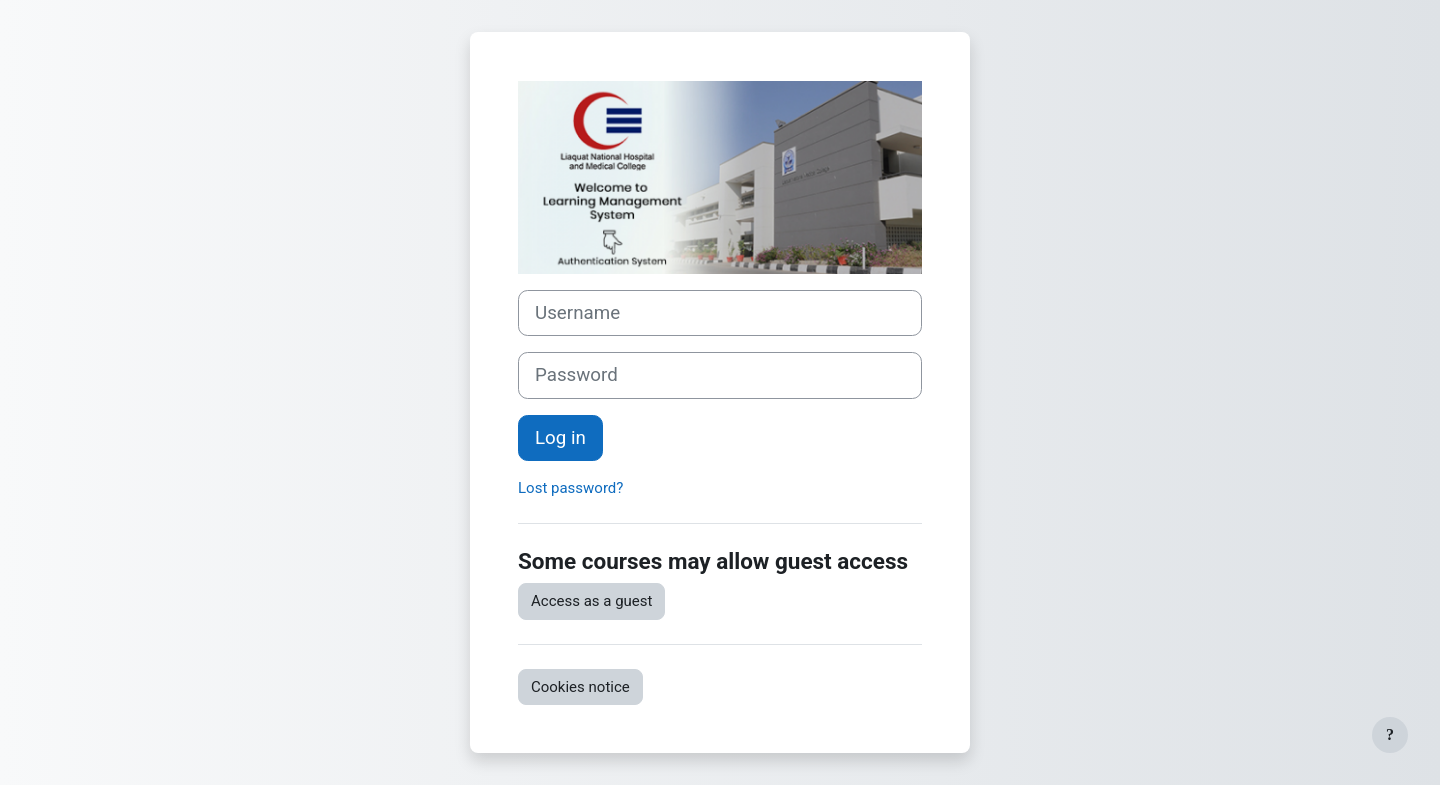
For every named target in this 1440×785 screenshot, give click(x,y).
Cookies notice (580, 687)
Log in (560, 438)
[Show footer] (1390, 735)
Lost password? (570, 488)
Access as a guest (591, 601)
